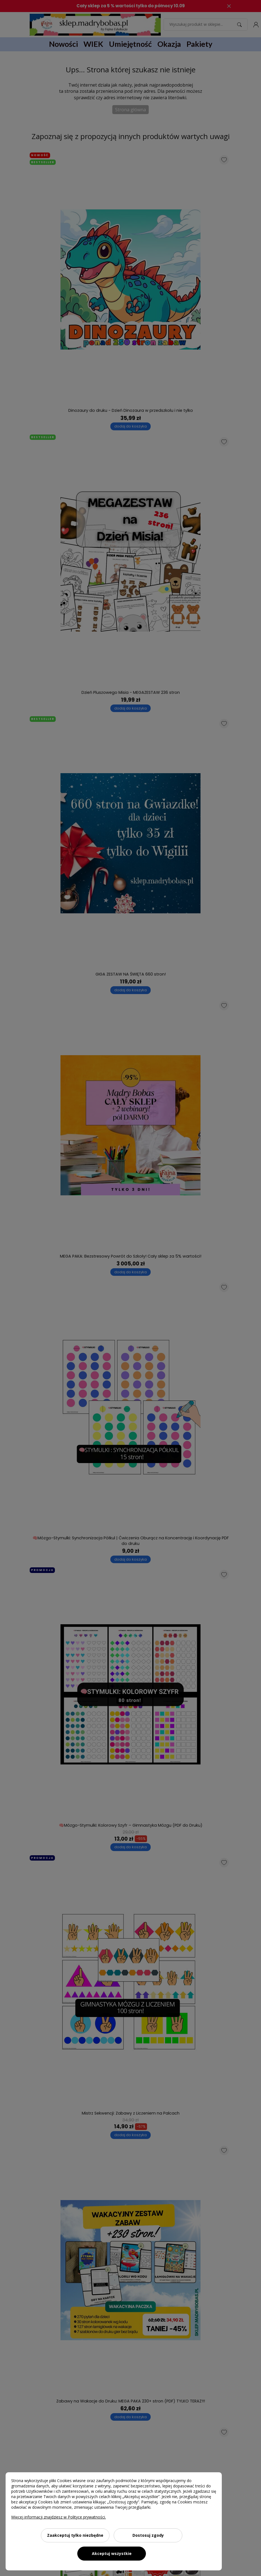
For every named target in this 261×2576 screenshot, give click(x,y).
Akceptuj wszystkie (112, 2553)
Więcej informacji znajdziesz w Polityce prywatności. (58, 2517)
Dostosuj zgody (148, 2535)
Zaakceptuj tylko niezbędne (75, 2535)
